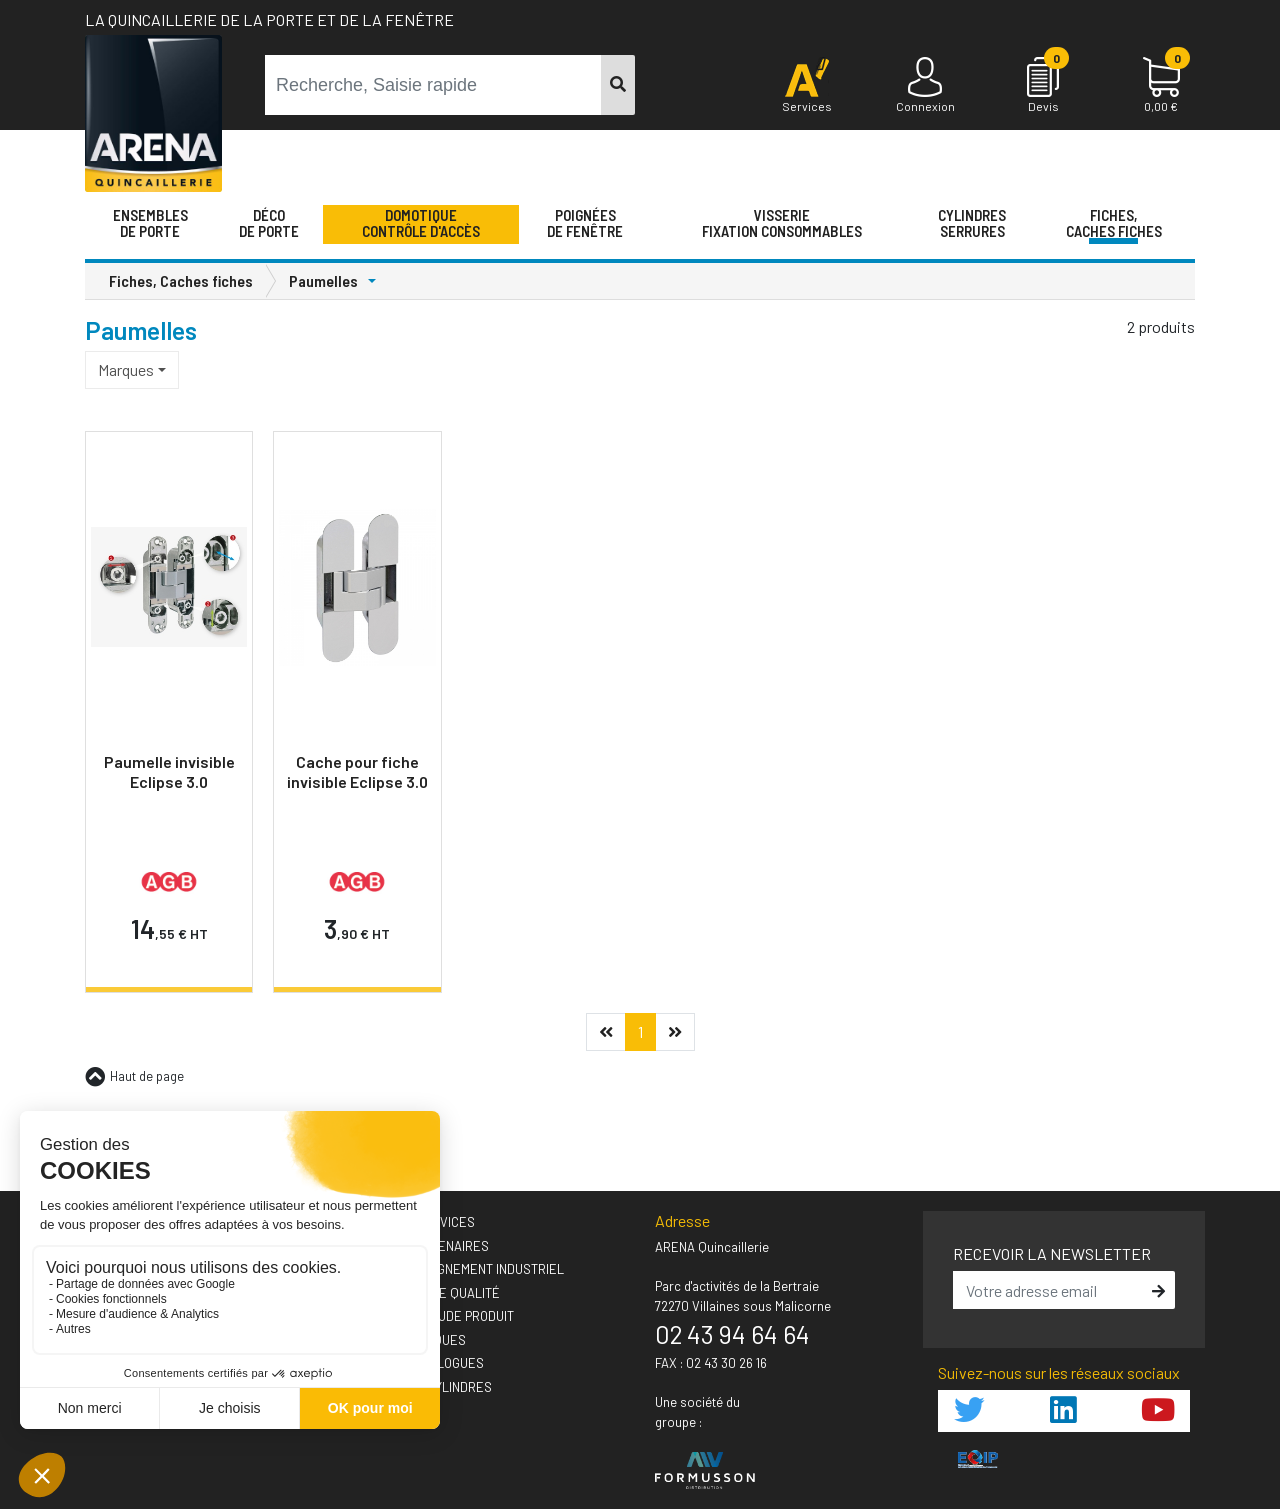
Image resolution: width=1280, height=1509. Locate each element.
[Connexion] (925, 86)
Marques (126, 369)
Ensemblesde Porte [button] (150, 223)
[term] (433, 85)
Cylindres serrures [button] (972, 223)
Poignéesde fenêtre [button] (585, 223)
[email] (1050, 1290)
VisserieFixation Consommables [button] (782, 223)
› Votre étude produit (443, 1316)
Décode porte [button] (269, 223)
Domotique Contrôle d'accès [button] (421, 223)
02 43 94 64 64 (732, 1334)
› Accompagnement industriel (468, 1269)
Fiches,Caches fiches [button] (1114, 223)
